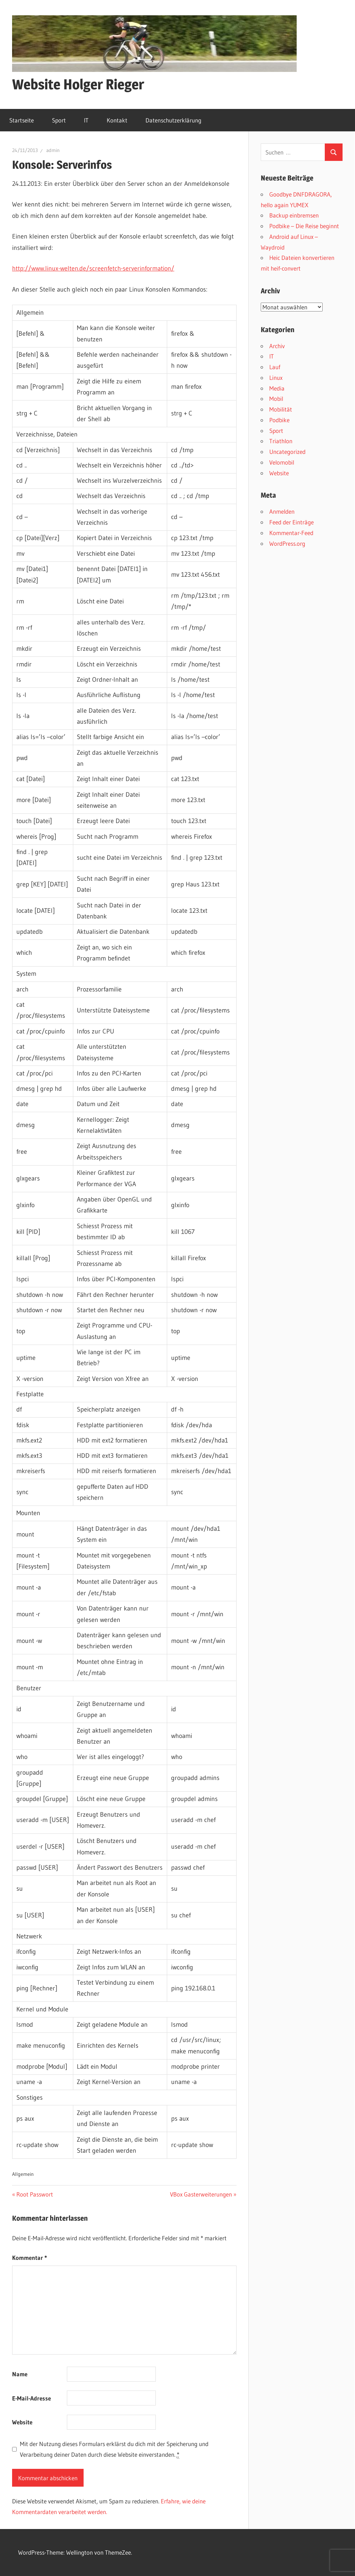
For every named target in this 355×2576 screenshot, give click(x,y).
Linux (275, 377)
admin (53, 150)
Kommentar (29, 2257)
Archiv (277, 346)
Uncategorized (287, 451)
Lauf (274, 367)
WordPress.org (287, 543)
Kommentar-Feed (291, 532)
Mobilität (280, 409)
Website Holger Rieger (78, 84)
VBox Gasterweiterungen (201, 2194)
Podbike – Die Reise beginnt (304, 226)
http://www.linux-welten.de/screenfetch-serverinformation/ (93, 268)
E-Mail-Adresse (31, 2398)
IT (86, 120)
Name (19, 2374)
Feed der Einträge (291, 522)
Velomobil (281, 462)
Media (277, 388)
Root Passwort (34, 2194)
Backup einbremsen (294, 215)
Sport (59, 120)
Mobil (276, 398)
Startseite (21, 120)
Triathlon (280, 441)
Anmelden (282, 511)
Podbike (279, 420)
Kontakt (117, 120)
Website (22, 2422)
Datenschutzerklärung (173, 120)
